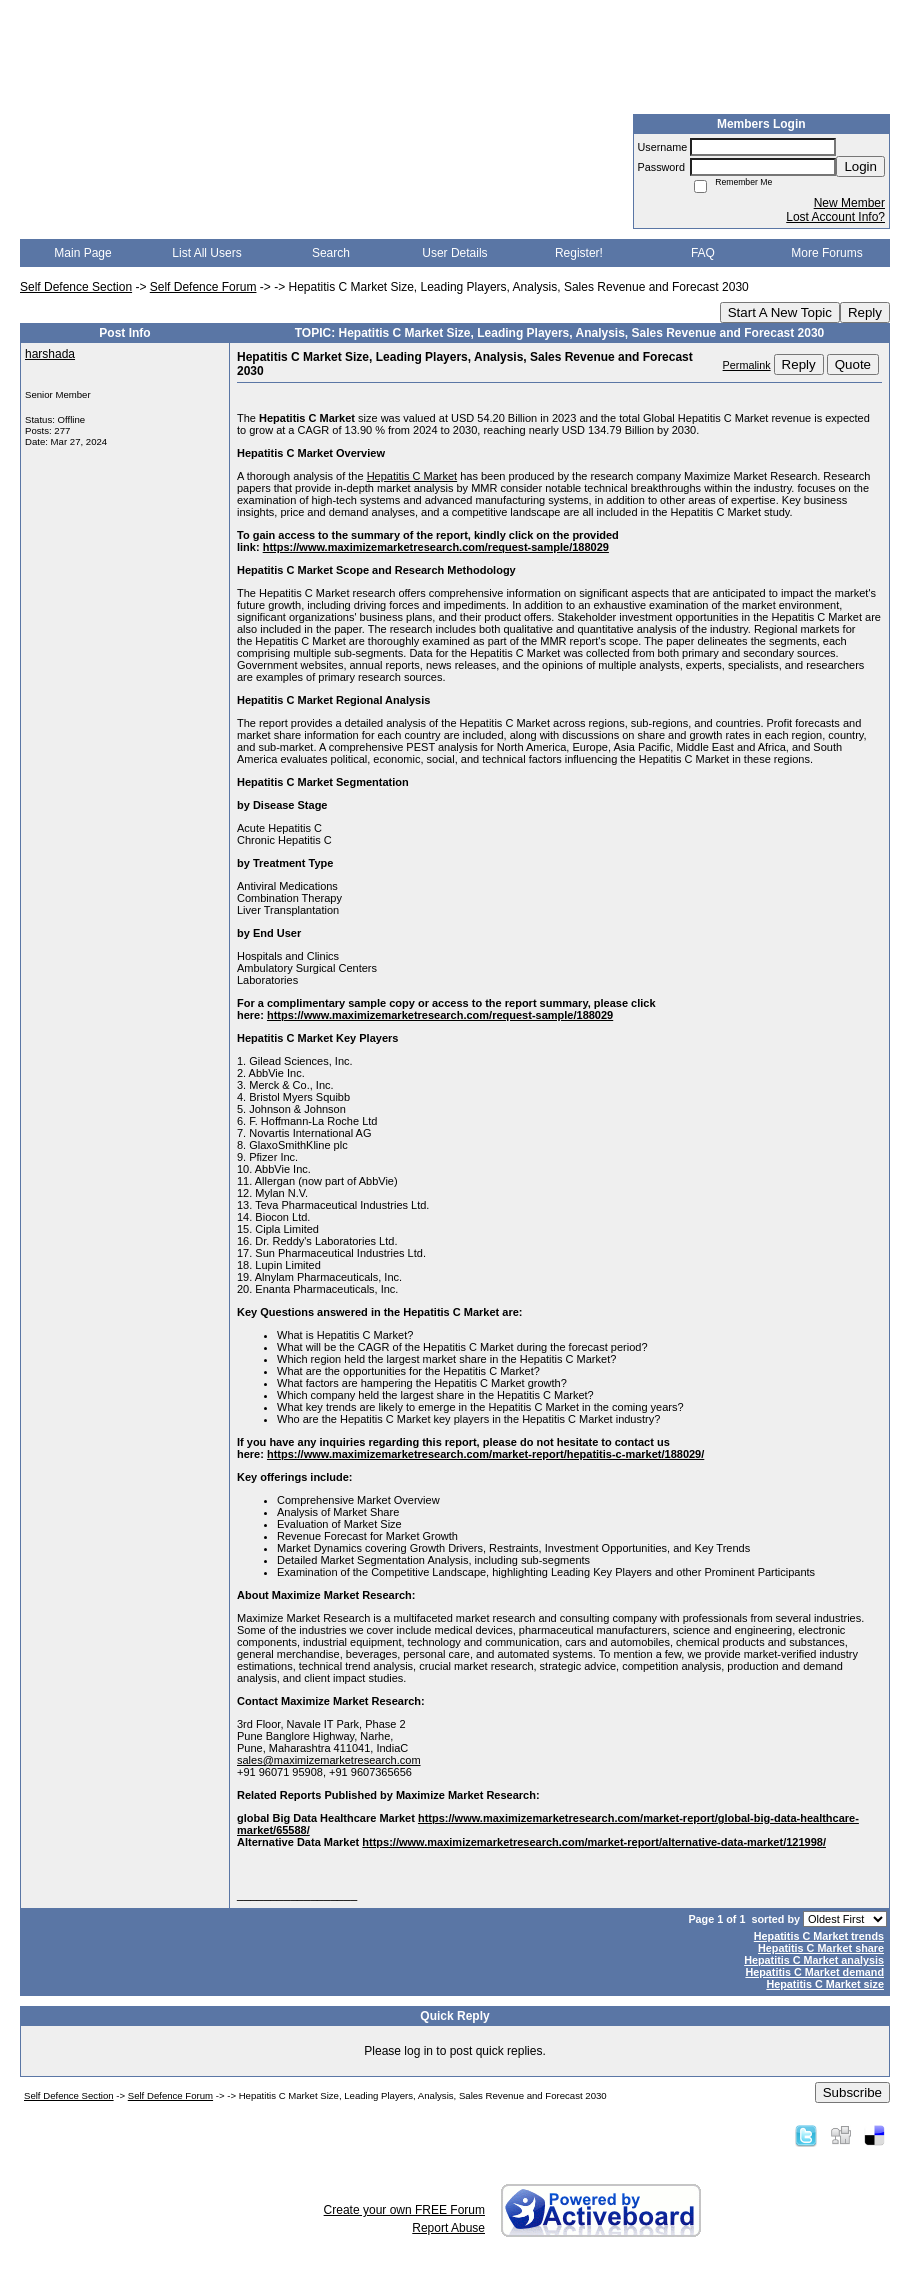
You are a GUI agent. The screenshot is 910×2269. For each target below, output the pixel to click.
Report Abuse (448, 2228)
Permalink (747, 365)
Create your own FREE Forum (404, 2210)
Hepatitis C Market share (821, 1948)
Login (860, 166)
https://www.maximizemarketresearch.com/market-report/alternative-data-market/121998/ (594, 1842)
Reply (865, 312)
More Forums (826, 253)
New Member (849, 203)
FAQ (703, 253)
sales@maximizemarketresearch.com (329, 1760)
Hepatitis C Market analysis (814, 1960)
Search (331, 253)
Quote (853, 364)
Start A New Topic (780, 312)
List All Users (206, 253)
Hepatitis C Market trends (819, 1936)
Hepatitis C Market (412, 476)
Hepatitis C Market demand (814, 1972)
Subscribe (852, 2092)
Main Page (82, 253)
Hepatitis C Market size (825, 1984)
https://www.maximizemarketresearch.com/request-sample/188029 (436, 547)
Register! (579, 253)
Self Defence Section (76, 287)
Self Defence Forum (203, 287)
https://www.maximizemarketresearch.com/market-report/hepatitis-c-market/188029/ (485, 1454)
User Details (454, 253)
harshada (50, 354)
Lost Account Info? (835, 217)
